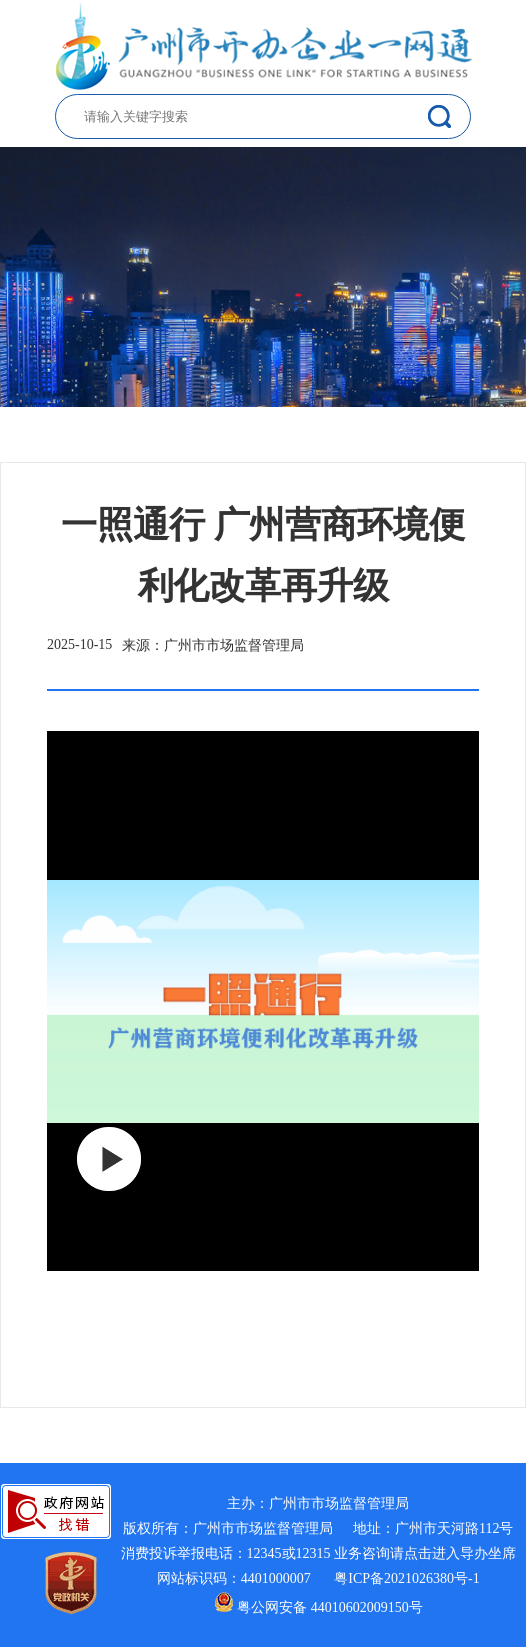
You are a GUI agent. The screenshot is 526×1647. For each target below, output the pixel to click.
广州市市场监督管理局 (339, 1503)
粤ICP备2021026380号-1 (406, 1578)
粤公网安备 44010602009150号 (318, 1607)
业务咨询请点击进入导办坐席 (425, 1553)
